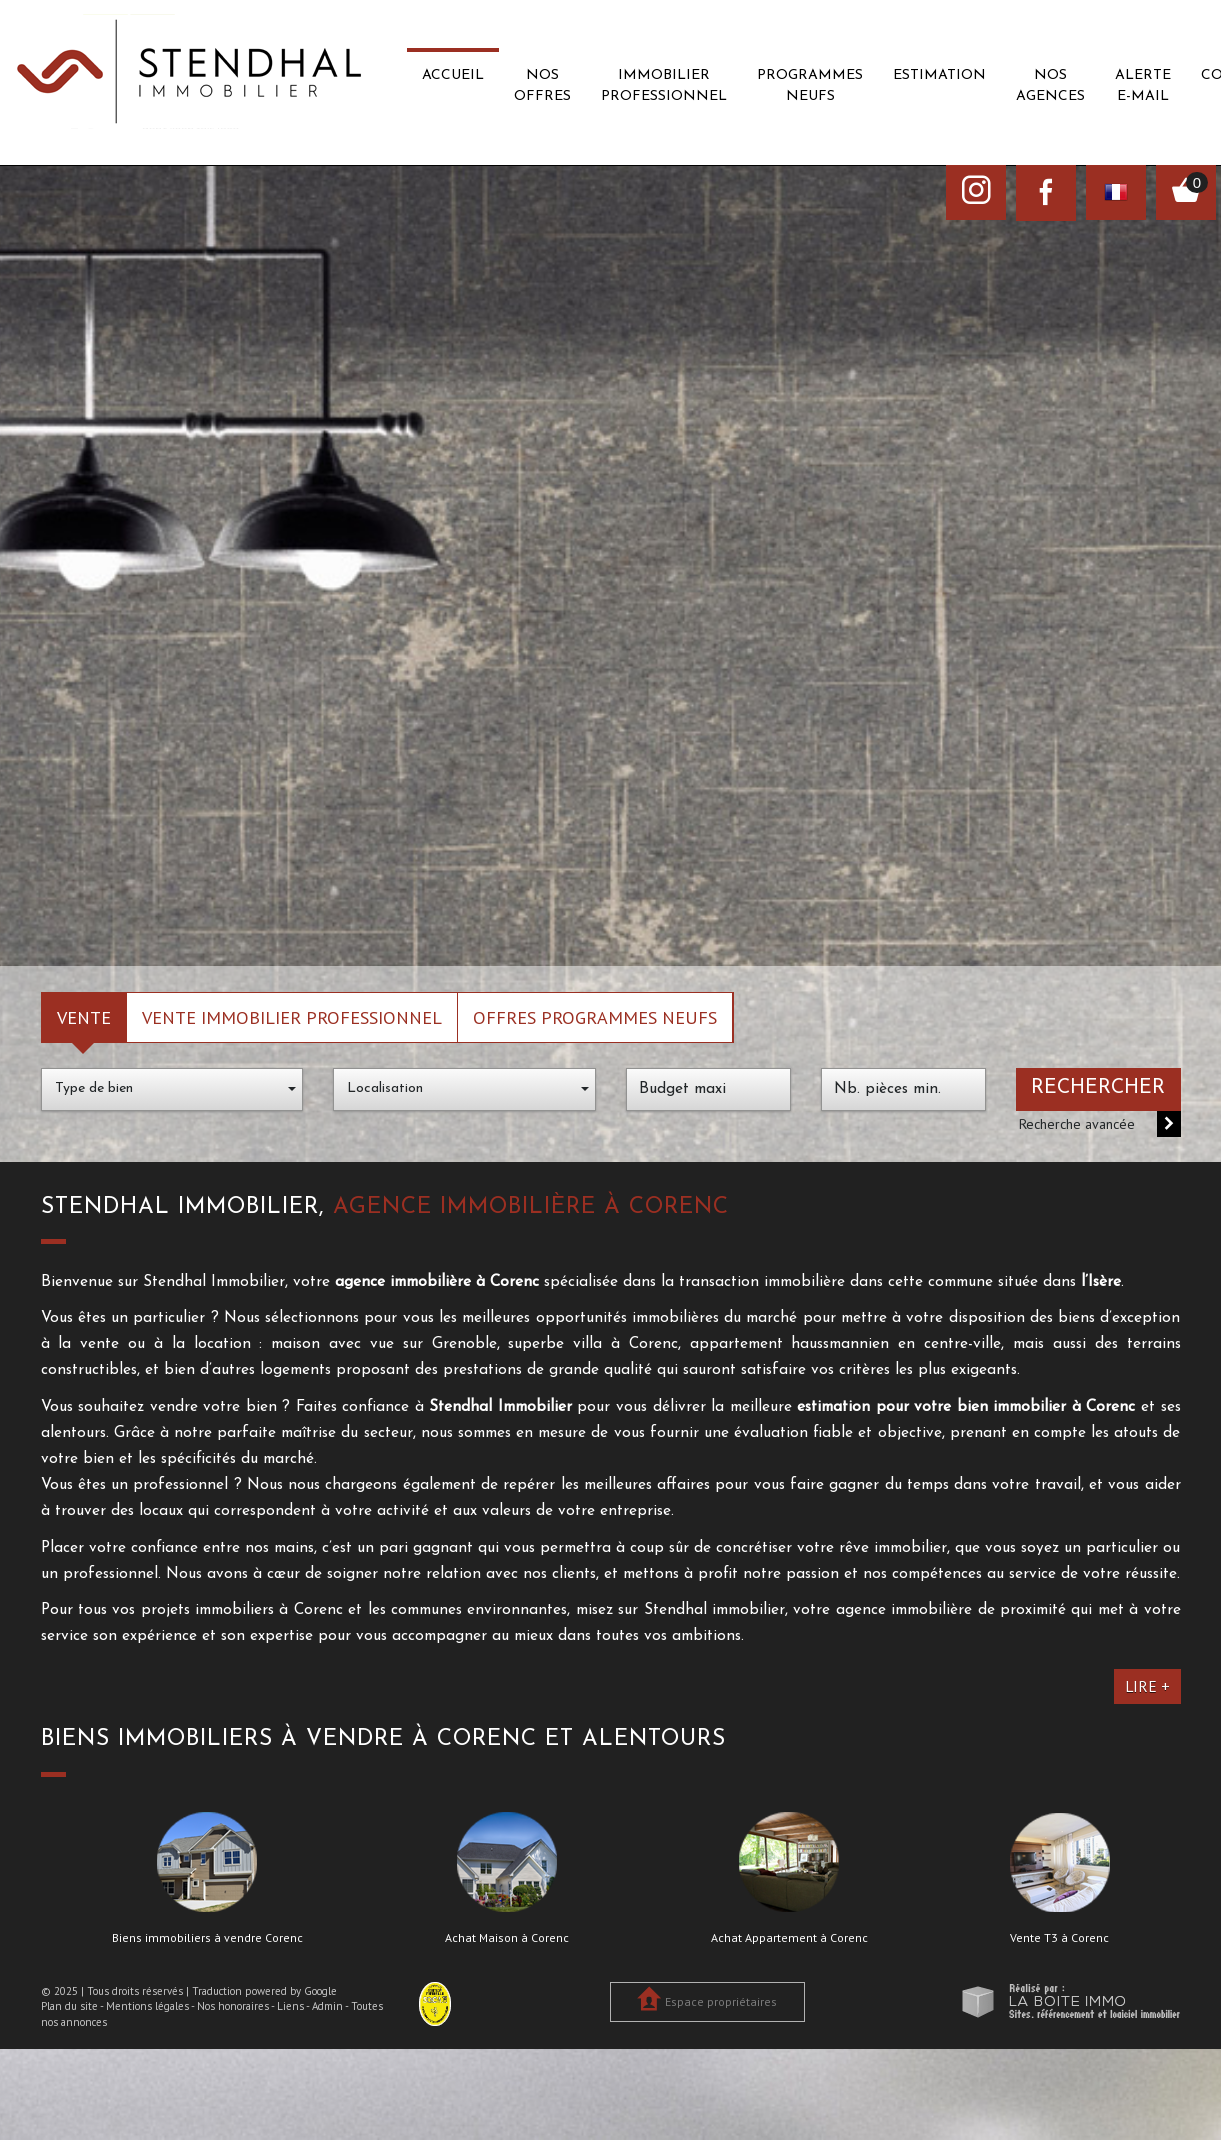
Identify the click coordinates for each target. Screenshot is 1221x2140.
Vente (84, 1017)
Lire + (1147, 1686)
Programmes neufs (810, 86)
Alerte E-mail (1143, 86)
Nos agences (1050, 86)
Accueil (453, 75)
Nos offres (542, 86)
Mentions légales (147, 2006)
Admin (327, 2006)
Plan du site (69, 2006)
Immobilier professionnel (664, 86)
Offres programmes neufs (595, 1017)
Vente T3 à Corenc (1059, 1938)
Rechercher (1098, 1088)
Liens (290, 2006)
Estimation (939, 75)
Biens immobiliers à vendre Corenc (207, 1938)
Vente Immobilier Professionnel (292, 1017)
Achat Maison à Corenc (507, 1938)
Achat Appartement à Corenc (789, 1938)
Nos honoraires (233, 2006)
